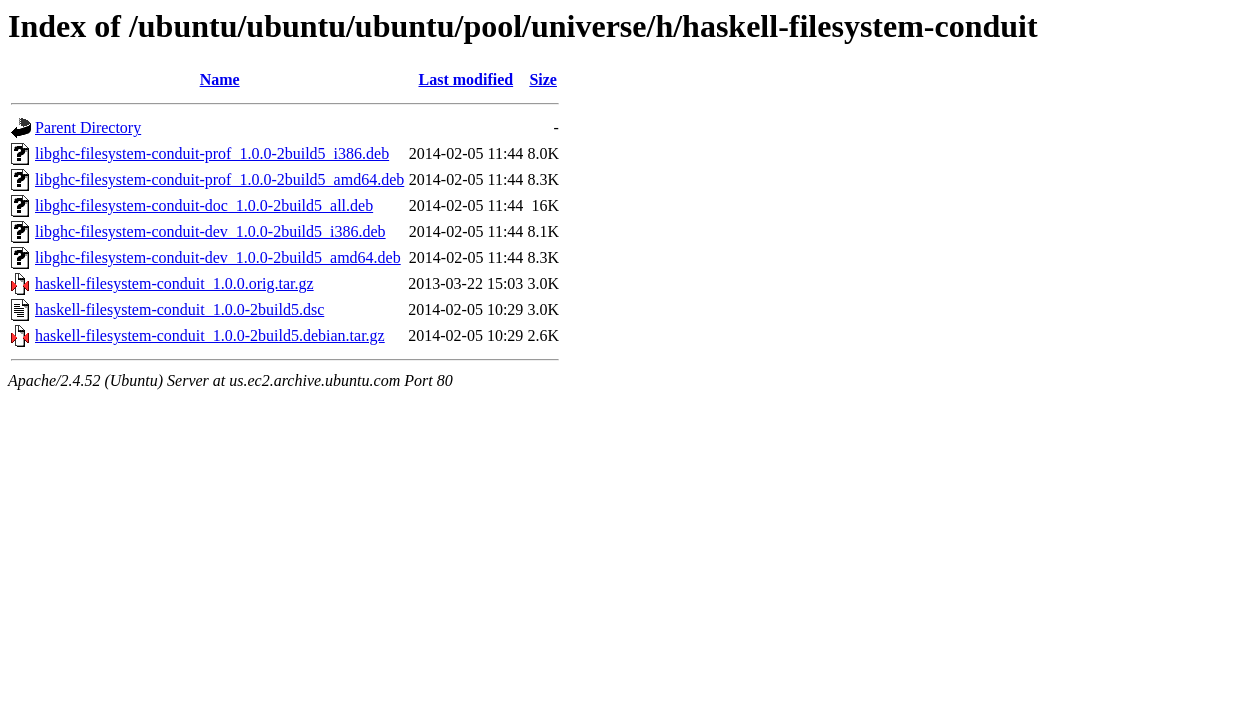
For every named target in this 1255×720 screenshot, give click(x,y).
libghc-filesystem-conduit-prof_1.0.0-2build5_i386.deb (212, 153)
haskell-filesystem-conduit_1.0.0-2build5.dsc (179, 309)
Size (543, 79)
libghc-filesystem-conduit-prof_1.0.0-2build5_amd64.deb (219, 179)
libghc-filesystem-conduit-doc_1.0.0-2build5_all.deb (204, 205)
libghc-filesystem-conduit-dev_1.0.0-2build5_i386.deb (210, 231)
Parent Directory (88, 127)
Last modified (465, 79)
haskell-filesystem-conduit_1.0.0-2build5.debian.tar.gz (210, 335)
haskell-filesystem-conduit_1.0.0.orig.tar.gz (174, 283)
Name (220, 79)
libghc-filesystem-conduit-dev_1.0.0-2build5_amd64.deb (218, 257)
